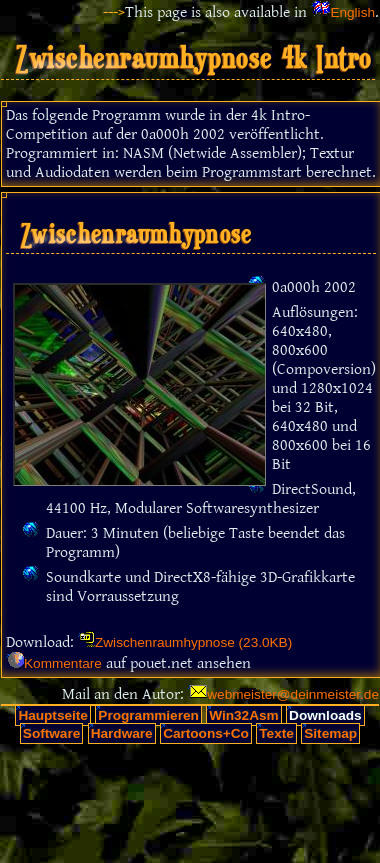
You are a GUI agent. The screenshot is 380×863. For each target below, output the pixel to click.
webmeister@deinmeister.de (293, 694)
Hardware (122, 733)
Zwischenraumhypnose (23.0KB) (193, 642)
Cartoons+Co (206, 733)
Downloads (325, 715)
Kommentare (63, 663)
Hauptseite (53, 715)
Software (51, 733)
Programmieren (148, 715)
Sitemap (330, 733)
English (352, 12)
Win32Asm (243, 715)
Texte (276, 733)
